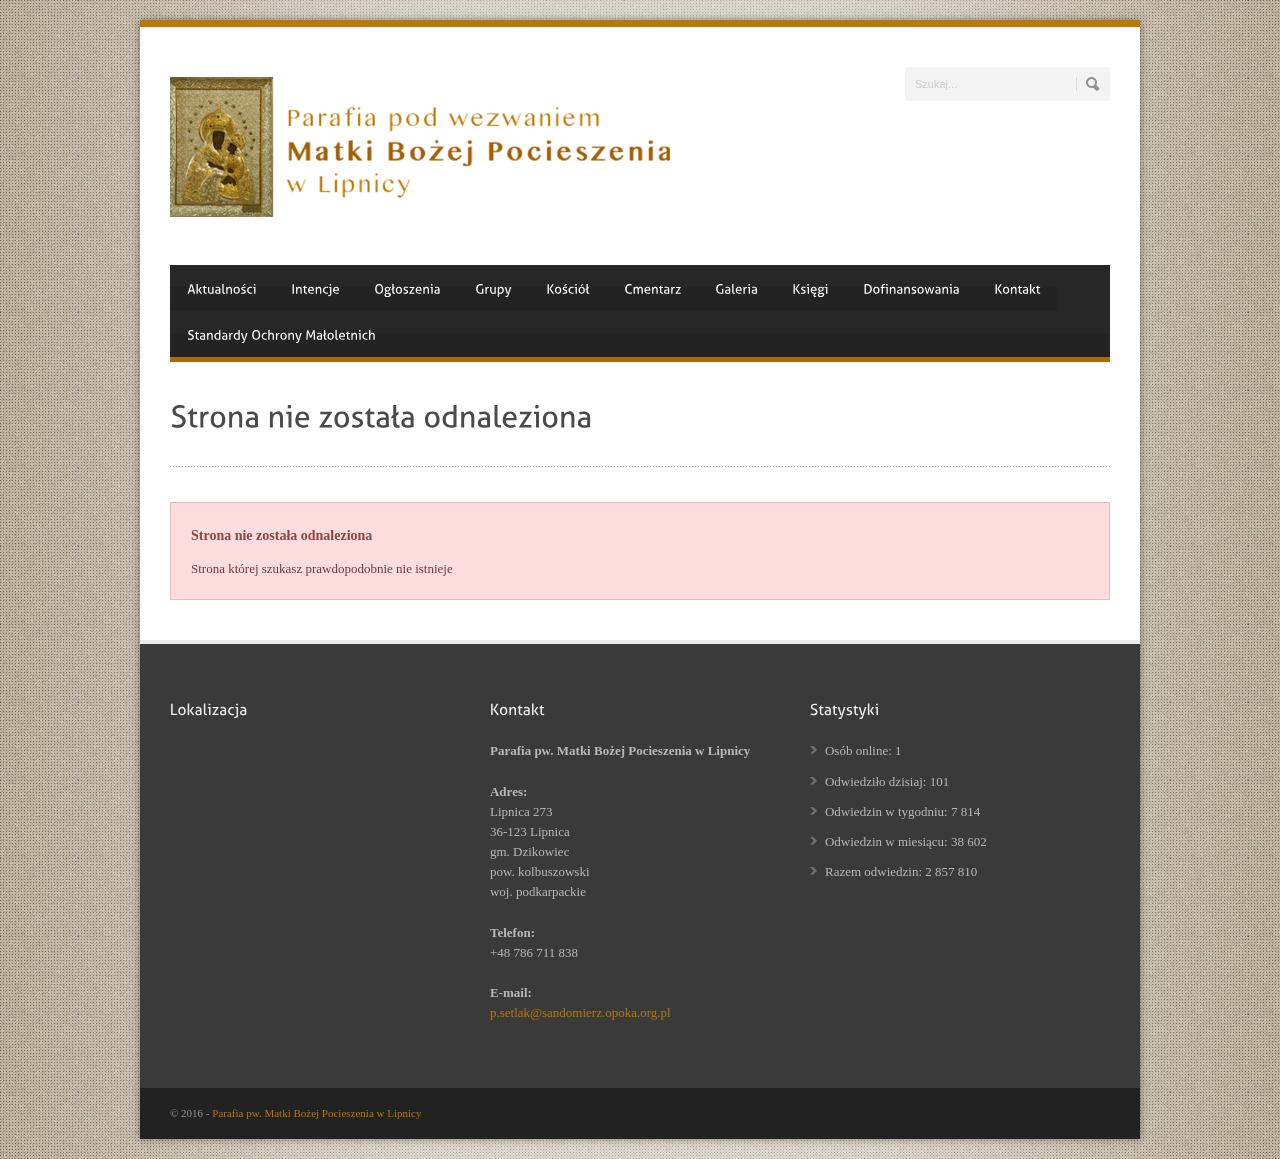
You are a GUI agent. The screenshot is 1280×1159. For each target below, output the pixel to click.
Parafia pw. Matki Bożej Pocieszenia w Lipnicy (316, 1113)
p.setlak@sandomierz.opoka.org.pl (580, 1012)
